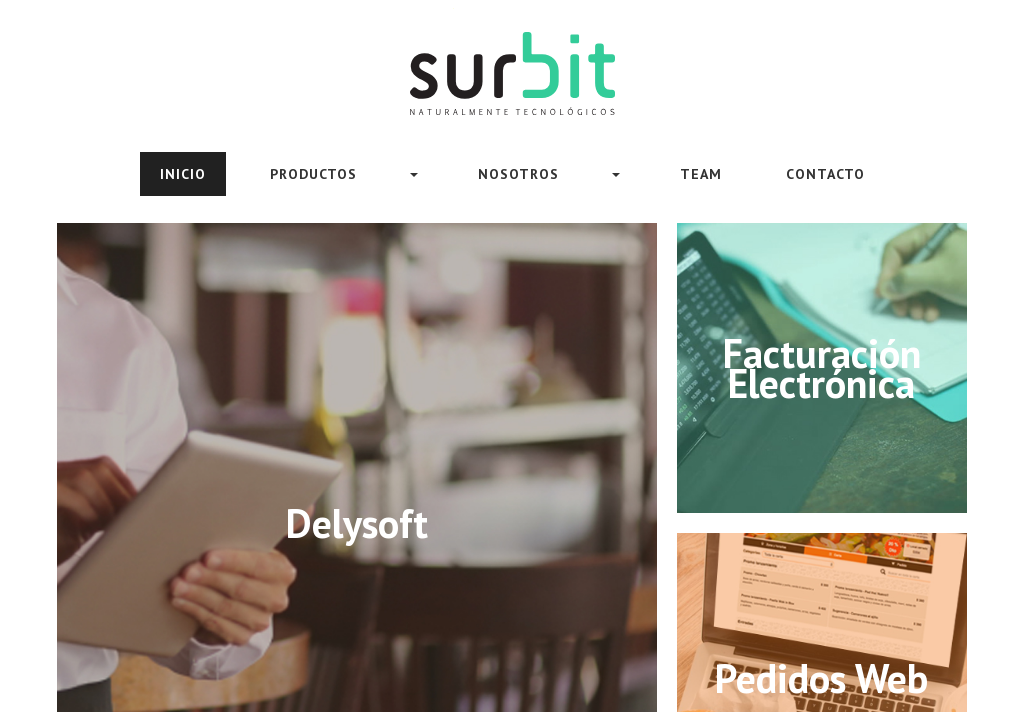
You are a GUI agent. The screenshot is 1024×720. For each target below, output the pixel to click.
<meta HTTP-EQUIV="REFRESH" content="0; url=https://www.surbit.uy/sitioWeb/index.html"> (512, 360)
